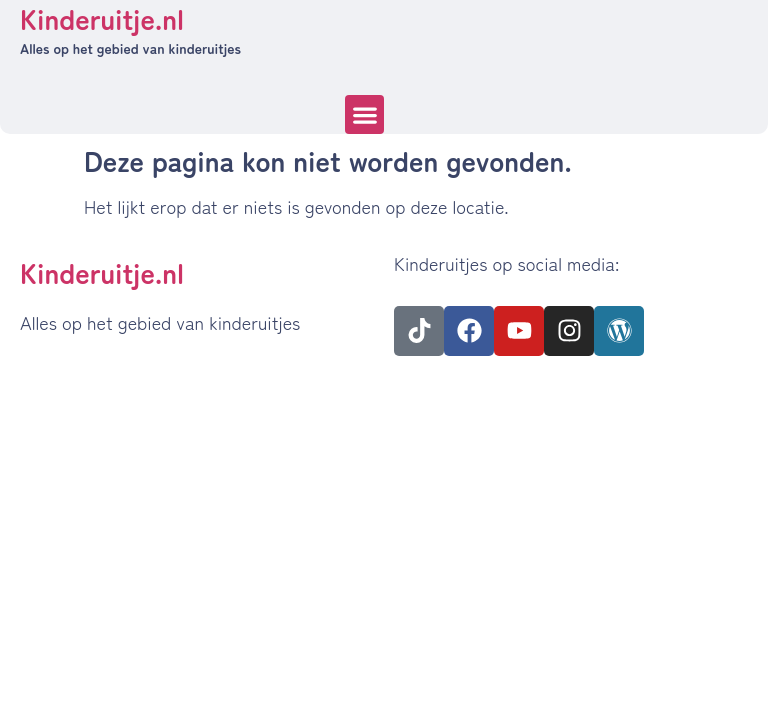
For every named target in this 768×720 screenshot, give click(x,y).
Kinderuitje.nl (102, 272)
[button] (364, 114)
